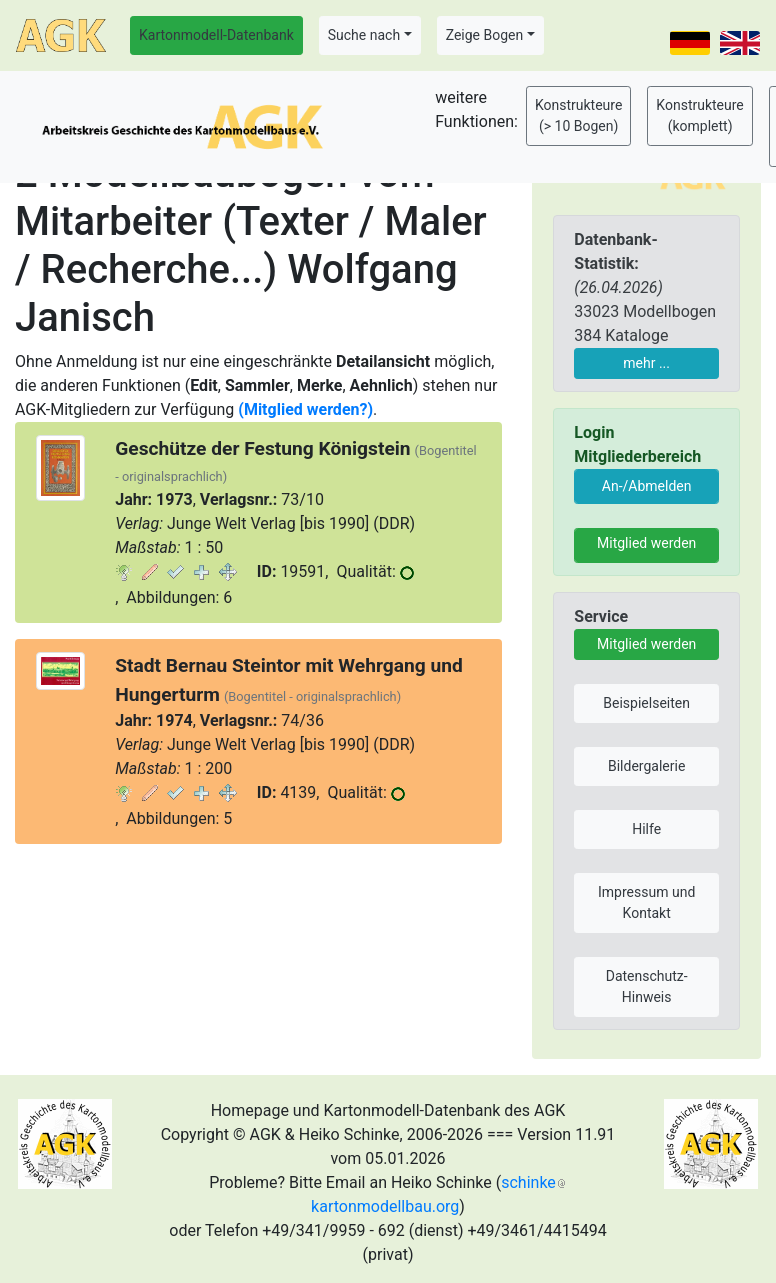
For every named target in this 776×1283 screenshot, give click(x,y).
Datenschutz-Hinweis (647, 986)
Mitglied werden (646, 543)
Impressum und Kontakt (646, 902)
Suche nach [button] (364, 35)
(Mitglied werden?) (305, 409)
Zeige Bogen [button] (485, 35)
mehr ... (646, 363)
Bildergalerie (646, 766)
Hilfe (646, 829)
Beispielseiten (646, 703)
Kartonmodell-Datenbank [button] (216, 35)
